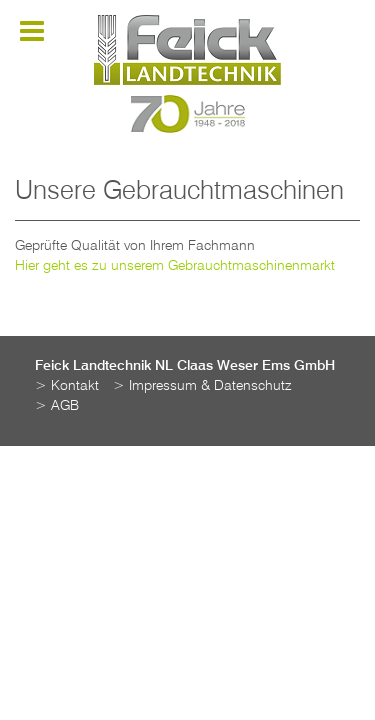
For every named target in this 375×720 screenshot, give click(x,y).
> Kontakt (67, 386)
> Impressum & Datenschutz (202, 386)
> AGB (57, 406)
